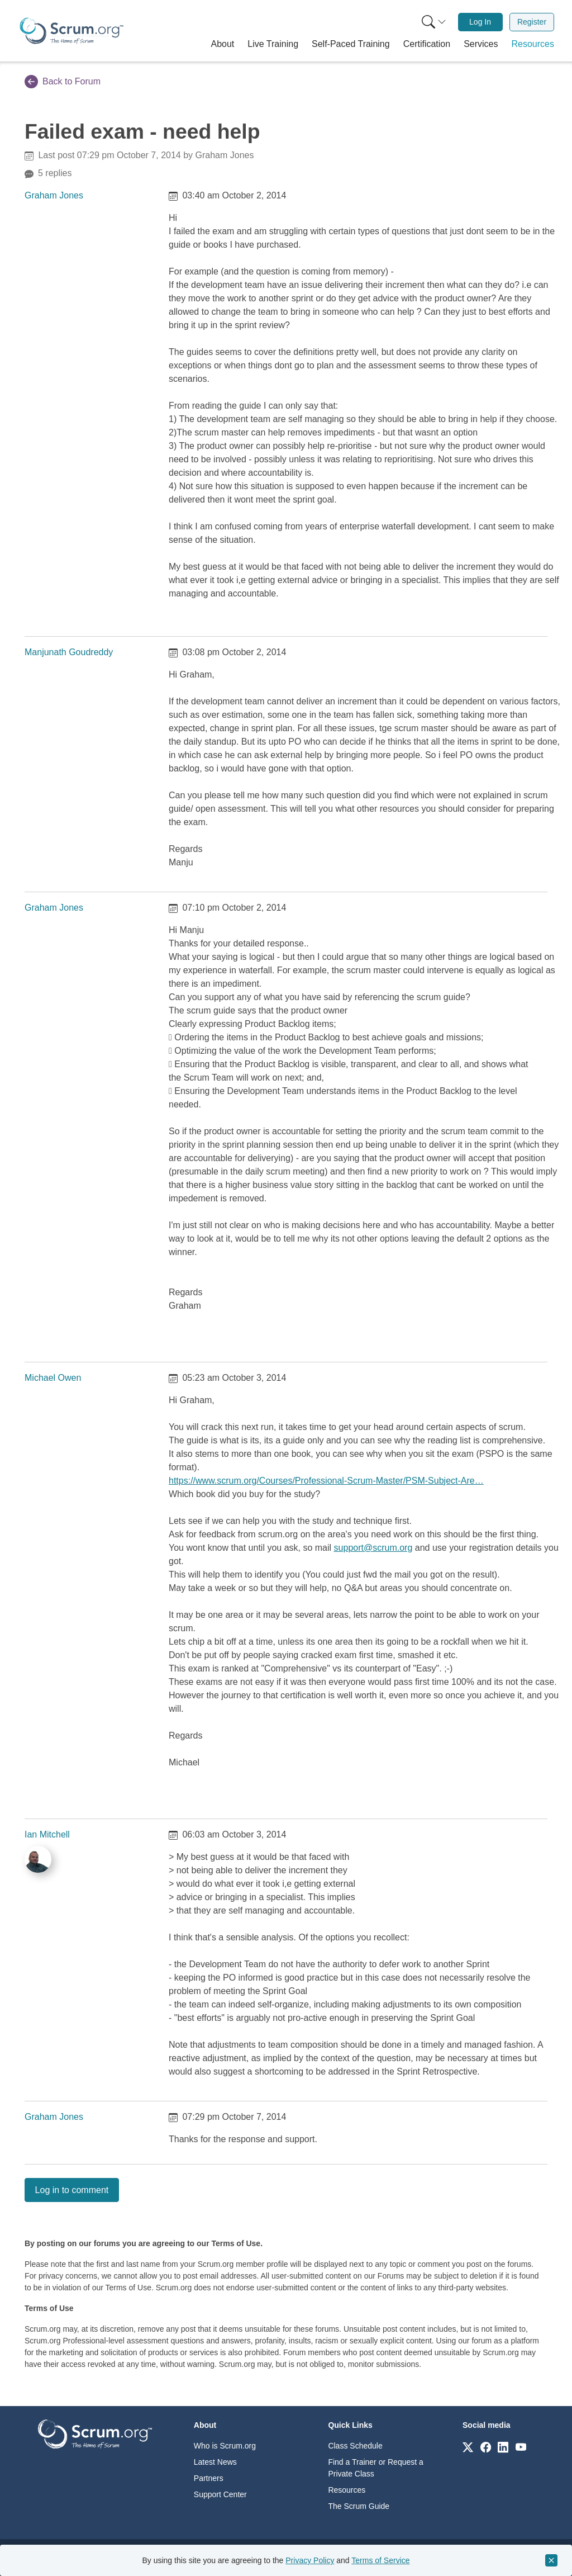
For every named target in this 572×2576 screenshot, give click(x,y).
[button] (223, 44)
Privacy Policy (309, 2560)
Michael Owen (53, 1377)
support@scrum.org (373, 1547)
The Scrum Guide (358, 2506)
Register (531, 21)
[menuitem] (433, 22)
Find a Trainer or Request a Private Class (375, 2467)
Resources (346, 2489)
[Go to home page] (95, 2433)
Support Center (220, 2494)
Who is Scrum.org (225, 2445)
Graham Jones (54, 195)
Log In (480, 21)
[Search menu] (434, 22)
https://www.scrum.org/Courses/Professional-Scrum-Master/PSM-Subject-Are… (326, 1480)
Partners (208, 2478)
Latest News (215, 2461)
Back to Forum (63, 81)
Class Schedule (355, 2445)
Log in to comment (72, 2190)
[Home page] (71, 30)
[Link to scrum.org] (468, 2446)
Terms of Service (380, 2560)
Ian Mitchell (47, 1834)
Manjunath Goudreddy (69, 652)
